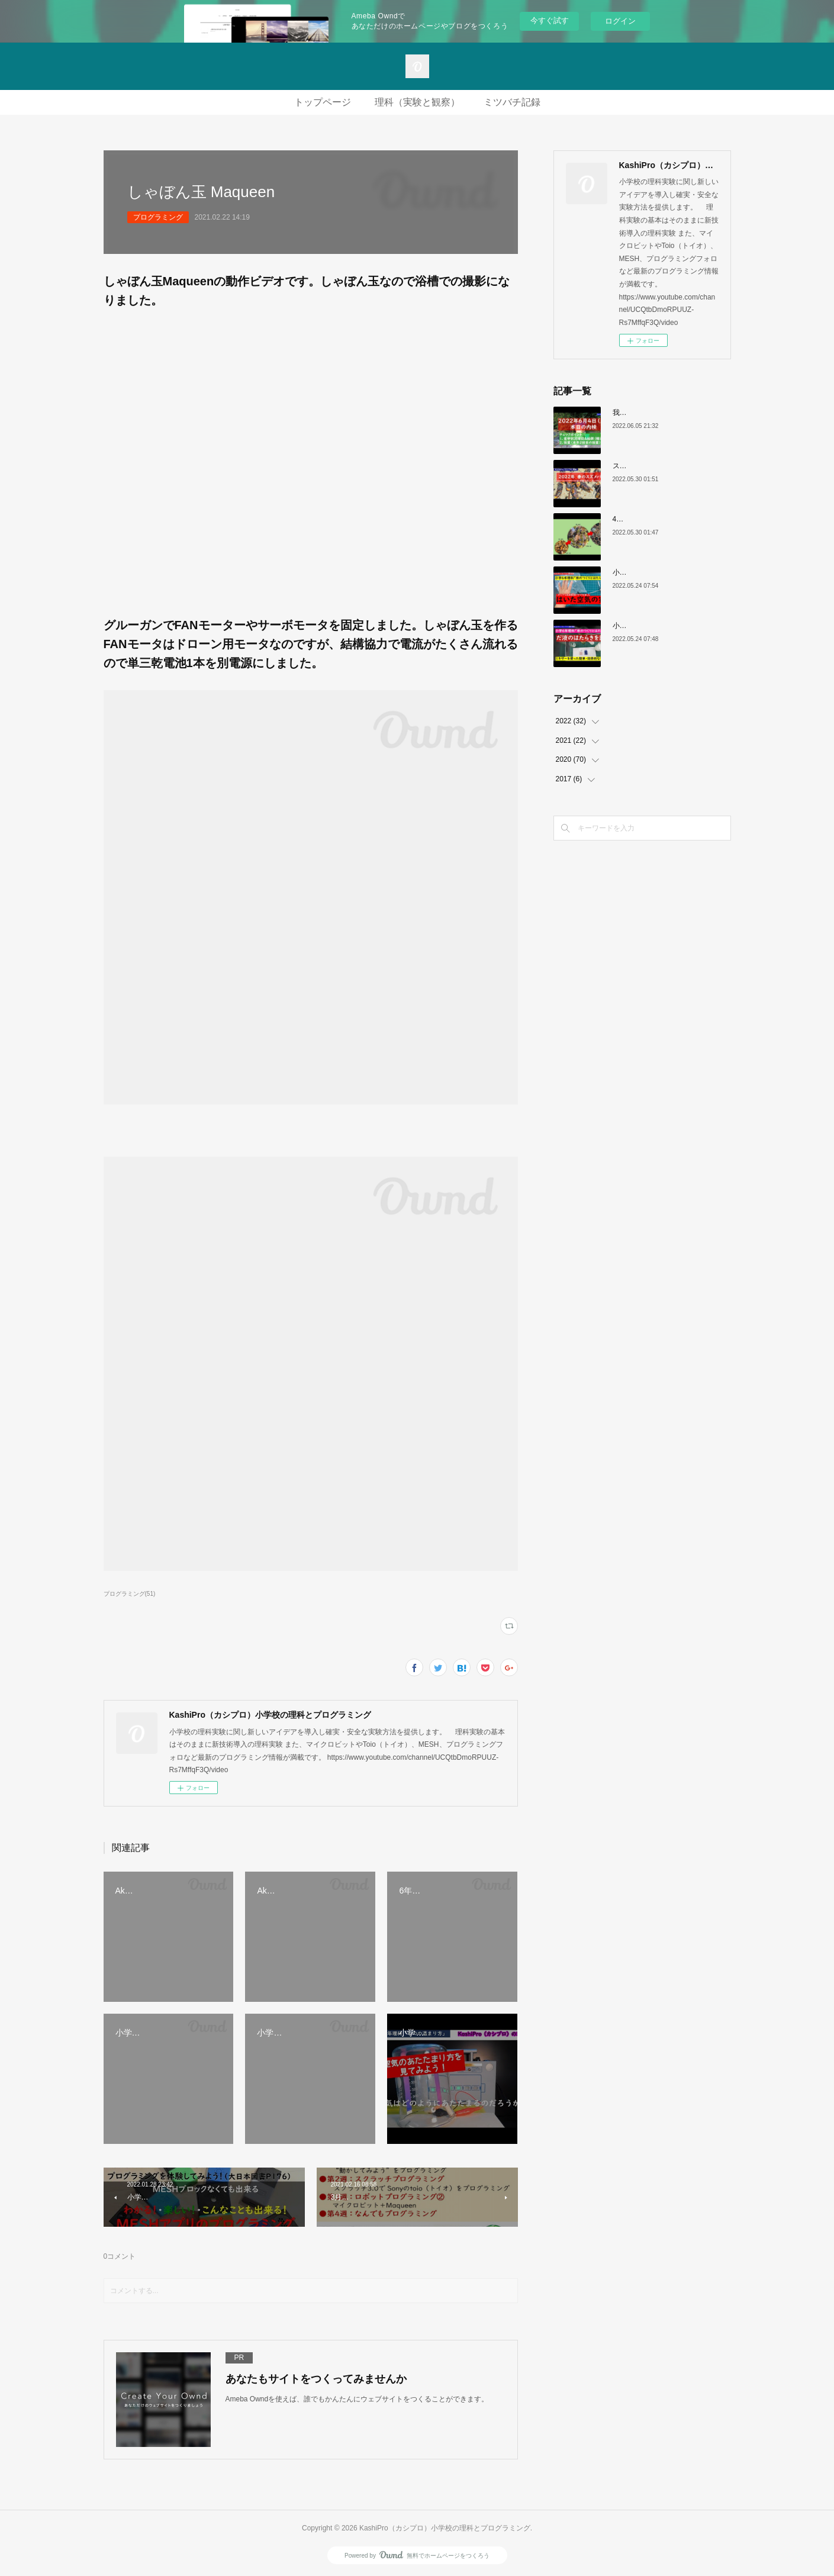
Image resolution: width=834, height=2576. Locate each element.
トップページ (322, 102)
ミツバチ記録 (512, 102)
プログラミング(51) (130, 1593)
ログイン (620, 21)
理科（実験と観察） (417, 102)
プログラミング (158, 217)
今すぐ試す (549, 20)
